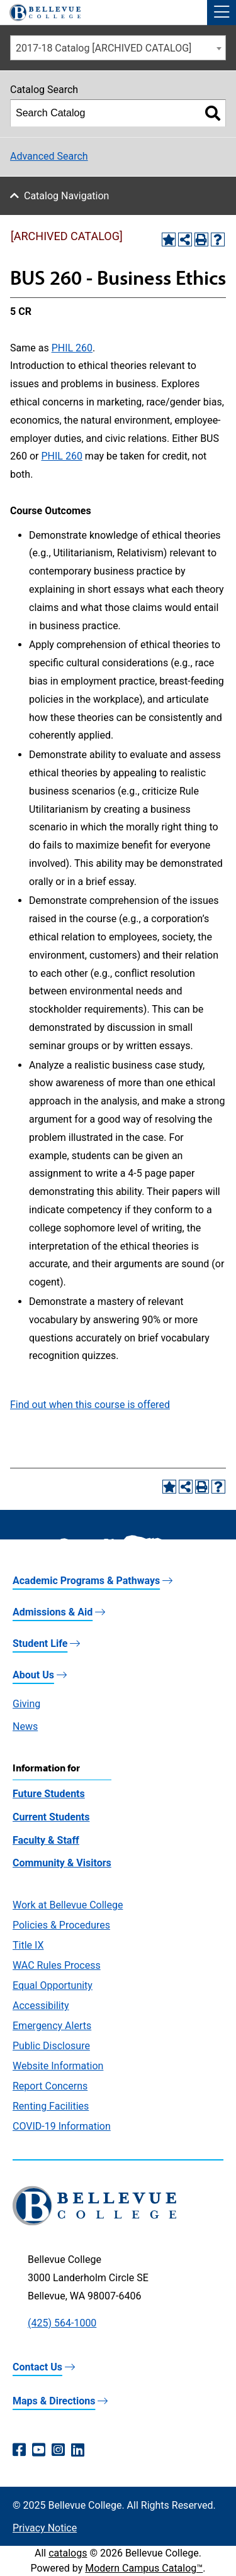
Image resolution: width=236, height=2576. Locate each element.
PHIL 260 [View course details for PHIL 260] (72, 348)
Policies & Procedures (61, 1925)
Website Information (58, 2066)
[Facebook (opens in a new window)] (19, 2450)
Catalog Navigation (66, 196)
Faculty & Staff (46, 1840)
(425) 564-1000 (62, 2323)
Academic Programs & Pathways (86, 1581)
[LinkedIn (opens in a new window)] (77, 2450)
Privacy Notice (45, 2528)
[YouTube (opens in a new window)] (38, 2450)
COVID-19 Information (62, 2126)
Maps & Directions (54, 2401)
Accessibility (41, 2006)
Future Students (49, 1794)
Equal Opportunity (53, 1985)
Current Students (51, 1817)
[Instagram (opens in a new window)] (58, 2450)
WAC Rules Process (57, 1965)
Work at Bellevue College (68, 1905)
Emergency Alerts (52, 2026)
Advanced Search (49, 156)
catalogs (67, 2553)
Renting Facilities (51, 2106)
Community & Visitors (62, 1863)
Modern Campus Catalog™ (144, 2568)
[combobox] (118, 47)
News (25, 1726)
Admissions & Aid (53, 1612)
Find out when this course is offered (90, 1405)
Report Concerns (50, 2086)
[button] (221, 12)
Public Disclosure (51, 2046)
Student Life (40, 1643)
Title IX (28, 1945)
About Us (33, 1675)
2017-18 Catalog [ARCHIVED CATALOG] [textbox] (103, 48)
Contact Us (37, 2367)
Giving (26, 1704)
